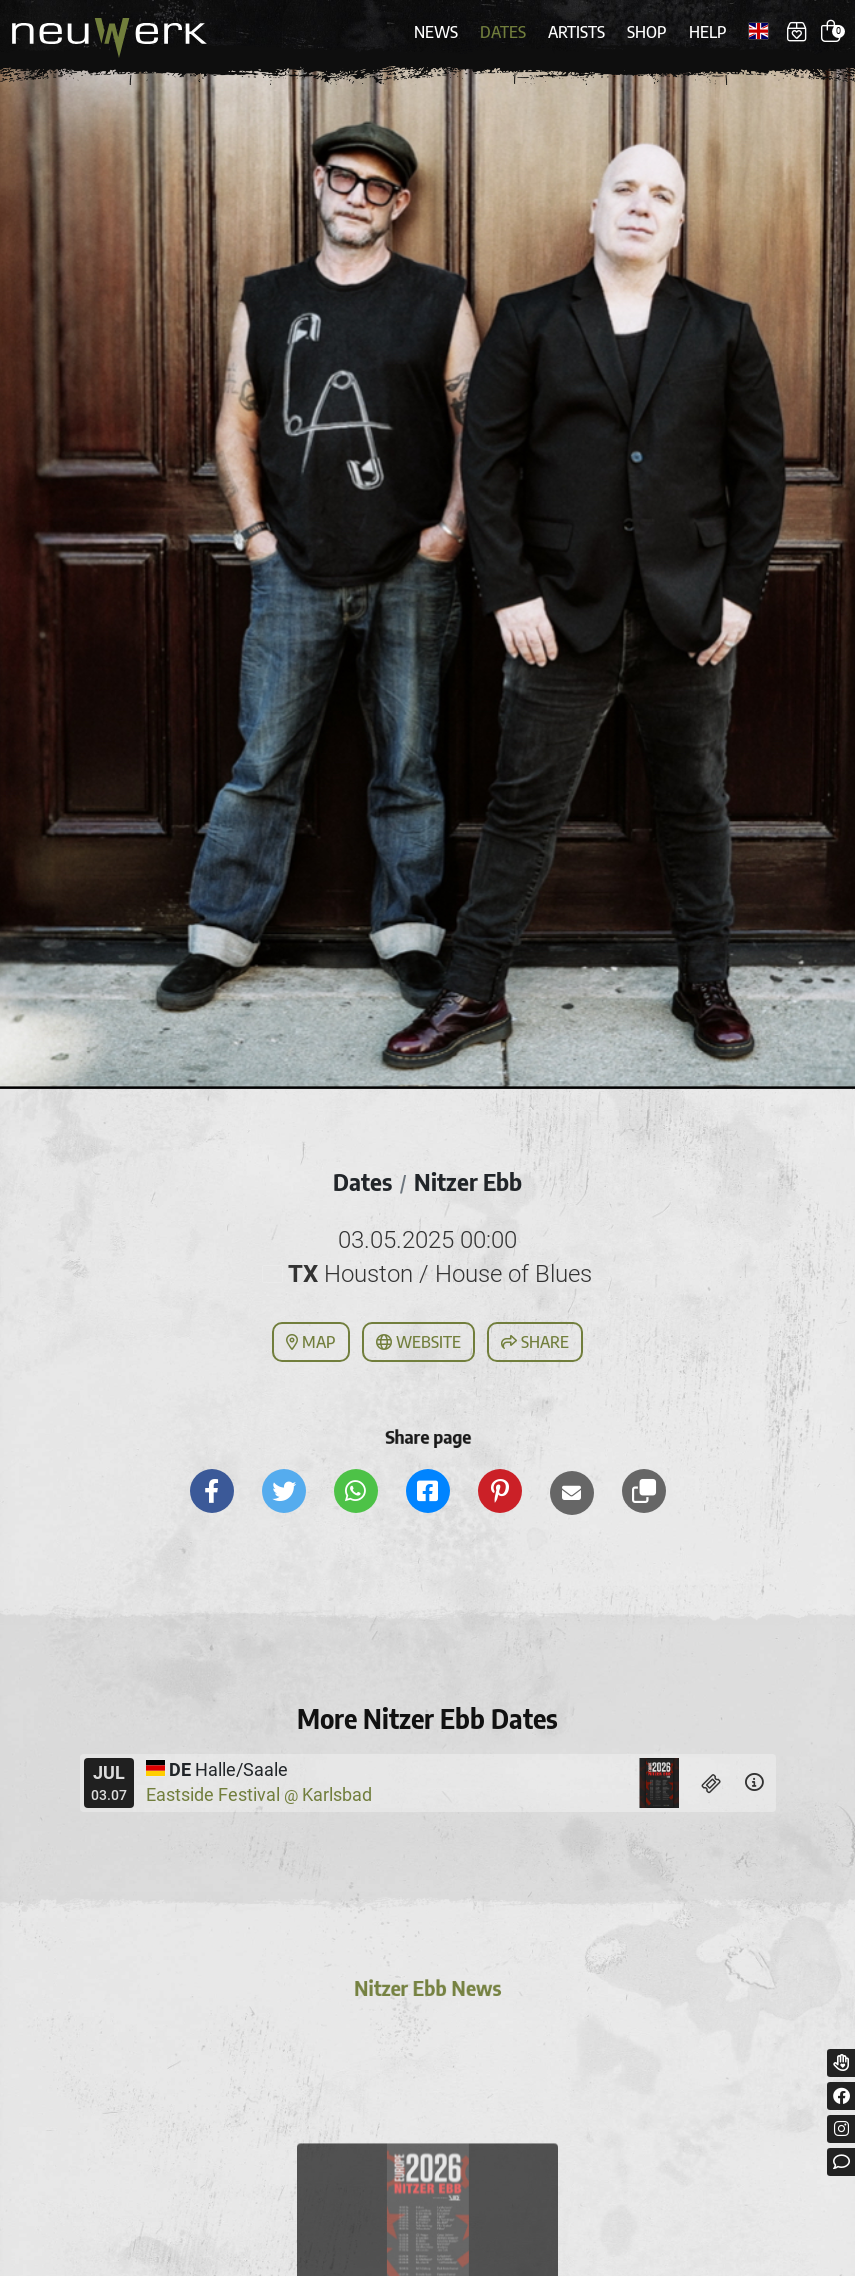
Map (311, 1342)
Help (708, 32)
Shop (647, 32)
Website (418, 1342)
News (436, 32)
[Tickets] (712, 1783)
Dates (503, 32)
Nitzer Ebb (468, 1181)
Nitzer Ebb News (427, 1991)
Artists (576, 32)
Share (535, 1342)
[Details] (754, 1783)
